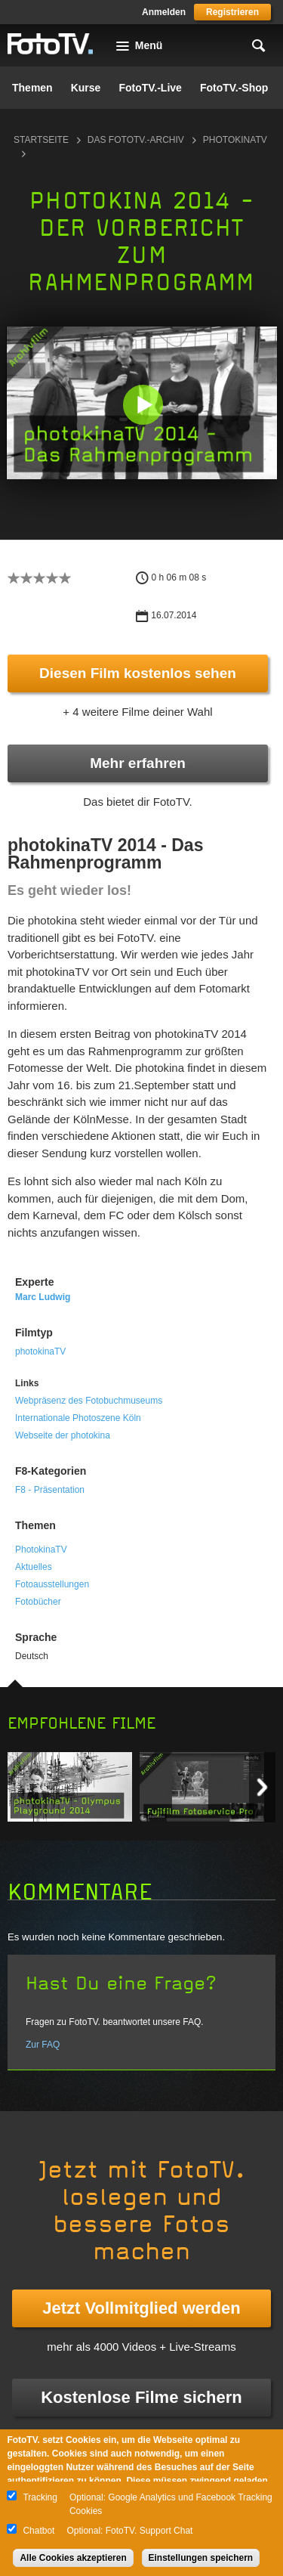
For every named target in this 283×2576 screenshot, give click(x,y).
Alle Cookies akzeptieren (73, 2558)
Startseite (41, 140)
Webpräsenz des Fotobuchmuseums (88, 1400)
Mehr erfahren (138, 763)
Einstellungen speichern (201, 2558)
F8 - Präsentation (50, 1490)
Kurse (86, 88)
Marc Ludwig (42, 1297)
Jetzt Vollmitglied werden (141, 2308)
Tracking (40, 2497)
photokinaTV (40, 1351)
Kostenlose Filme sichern (141, 2397)
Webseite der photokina (62, 1435)
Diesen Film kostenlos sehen (137, 673)
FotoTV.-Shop (234, 88)
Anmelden (164, 12)
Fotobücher (38, 1601)
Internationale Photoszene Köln (78, 1418)
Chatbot (38, 2530)
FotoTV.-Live (150, 88)
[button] (143, 404)
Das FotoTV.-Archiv (136, 140)
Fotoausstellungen (52, 1584)
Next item (262, 1787)
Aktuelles (33, 1567)
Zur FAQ (43, 2044)
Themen (32, 88)
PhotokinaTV (41, 1549)
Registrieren (232, 12)
